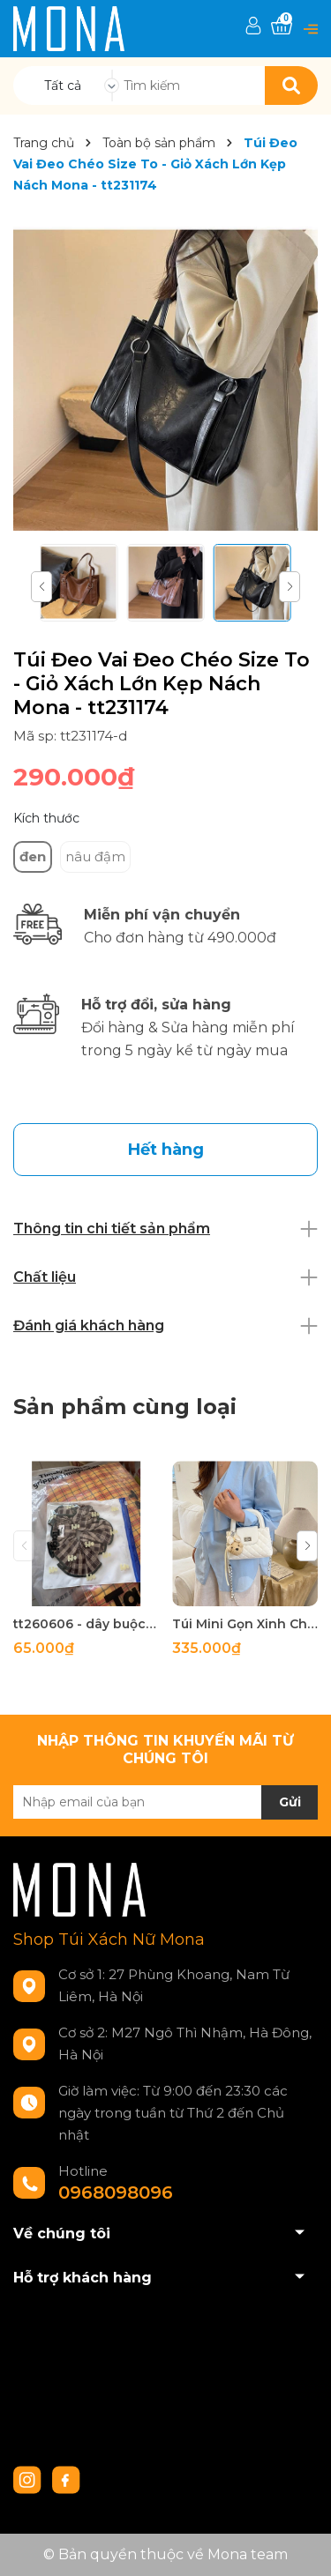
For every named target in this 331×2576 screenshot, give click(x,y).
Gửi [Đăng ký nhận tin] (290, 1802)
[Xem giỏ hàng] (281, 26)
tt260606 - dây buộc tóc (86, 1624)
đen (32, 856)
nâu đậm (95, 856)
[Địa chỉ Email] (165, 1802)
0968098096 (115, 2192)
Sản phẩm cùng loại (125, 1406)
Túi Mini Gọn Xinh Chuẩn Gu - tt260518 (245, 1624)
